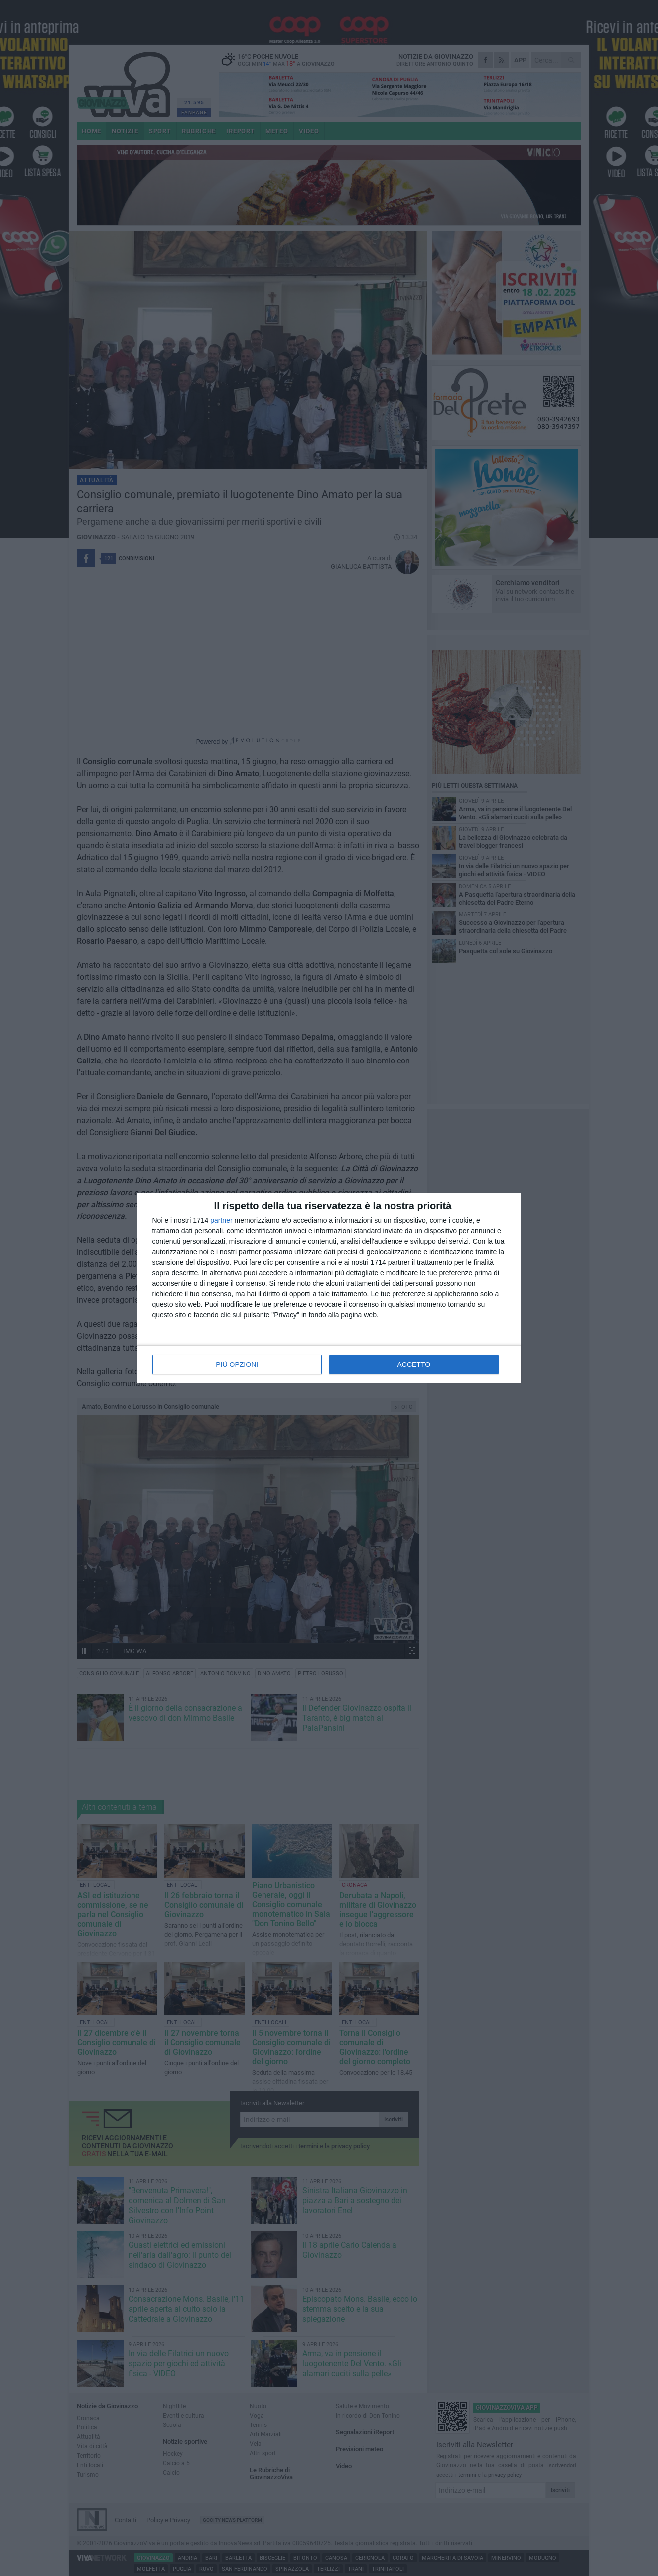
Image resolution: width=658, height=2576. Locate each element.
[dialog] (329, 1288)
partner (221, 1220)
